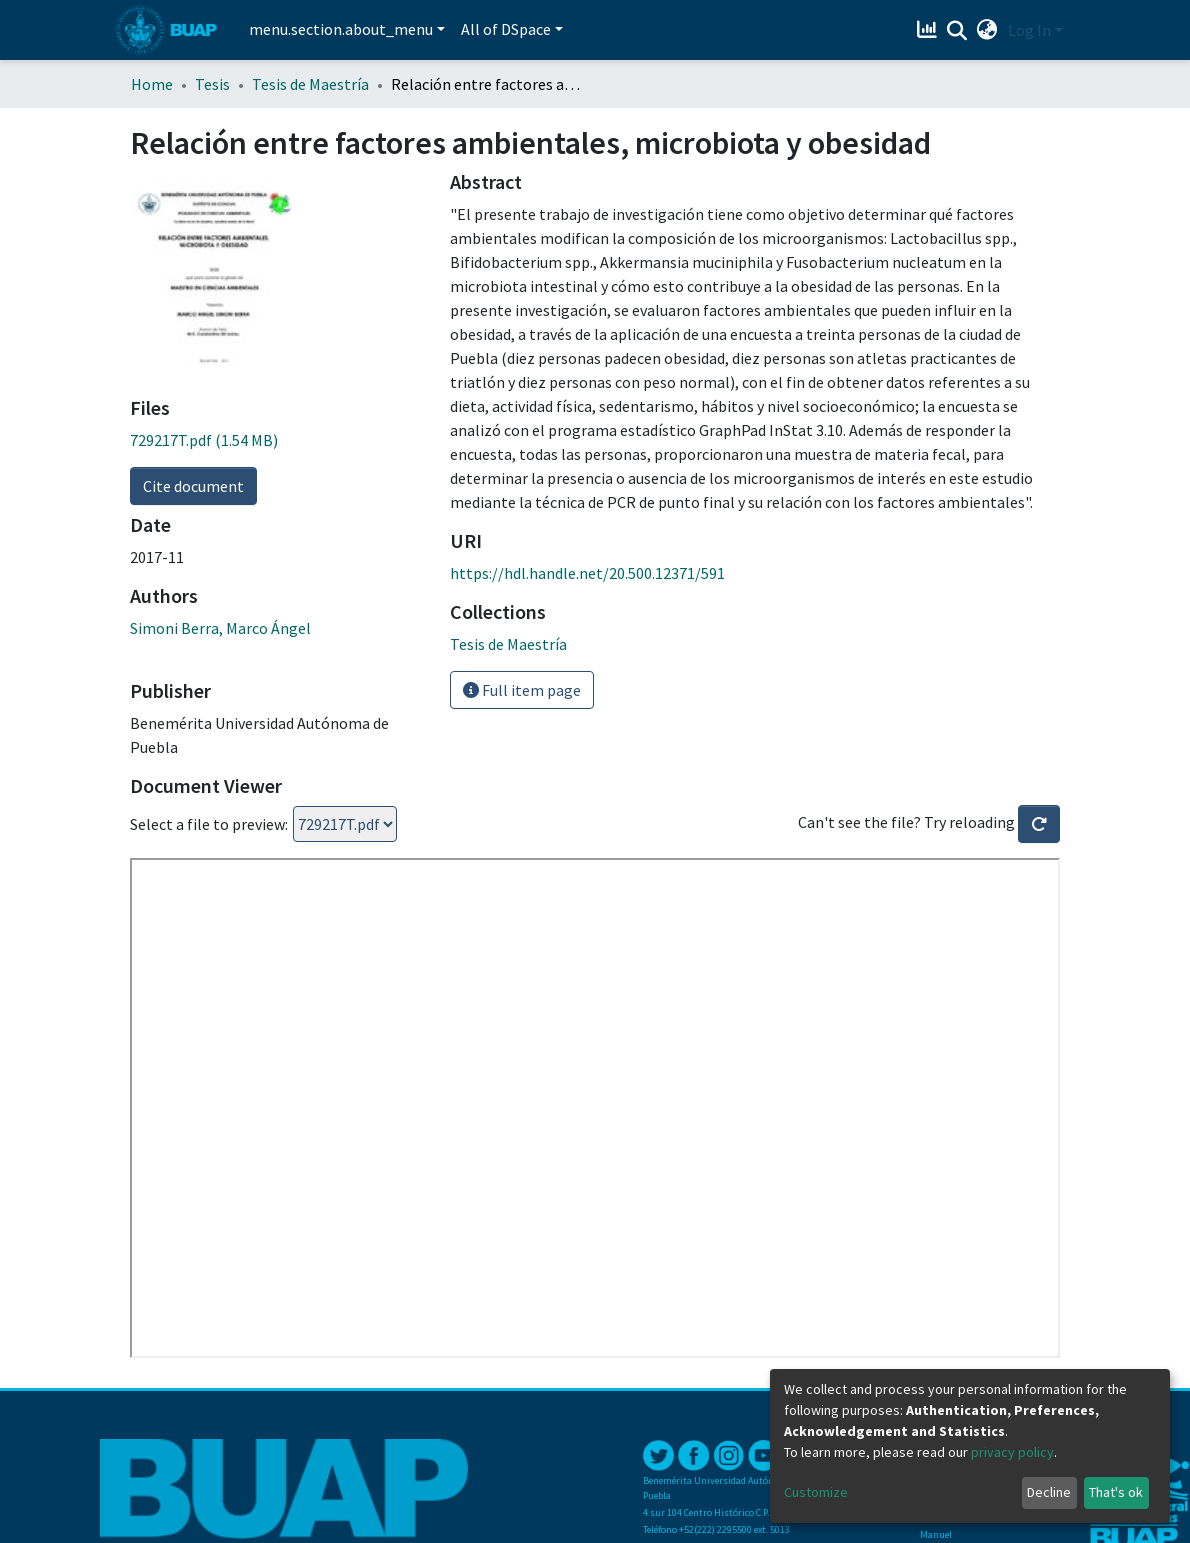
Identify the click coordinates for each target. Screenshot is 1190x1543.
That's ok (1116, 1492)
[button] (987, 30)
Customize (816, 1492)
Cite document (193, 486)
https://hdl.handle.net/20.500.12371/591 (587, 573)
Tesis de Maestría (310, 84)
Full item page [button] (522, 690)
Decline (1049, 1492)
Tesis (212, 84)
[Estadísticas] (929, 30)
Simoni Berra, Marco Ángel (220, 628)
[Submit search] (957, 31)
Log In (1029, 30)
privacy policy (1012, 1452)
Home (152, 84)
